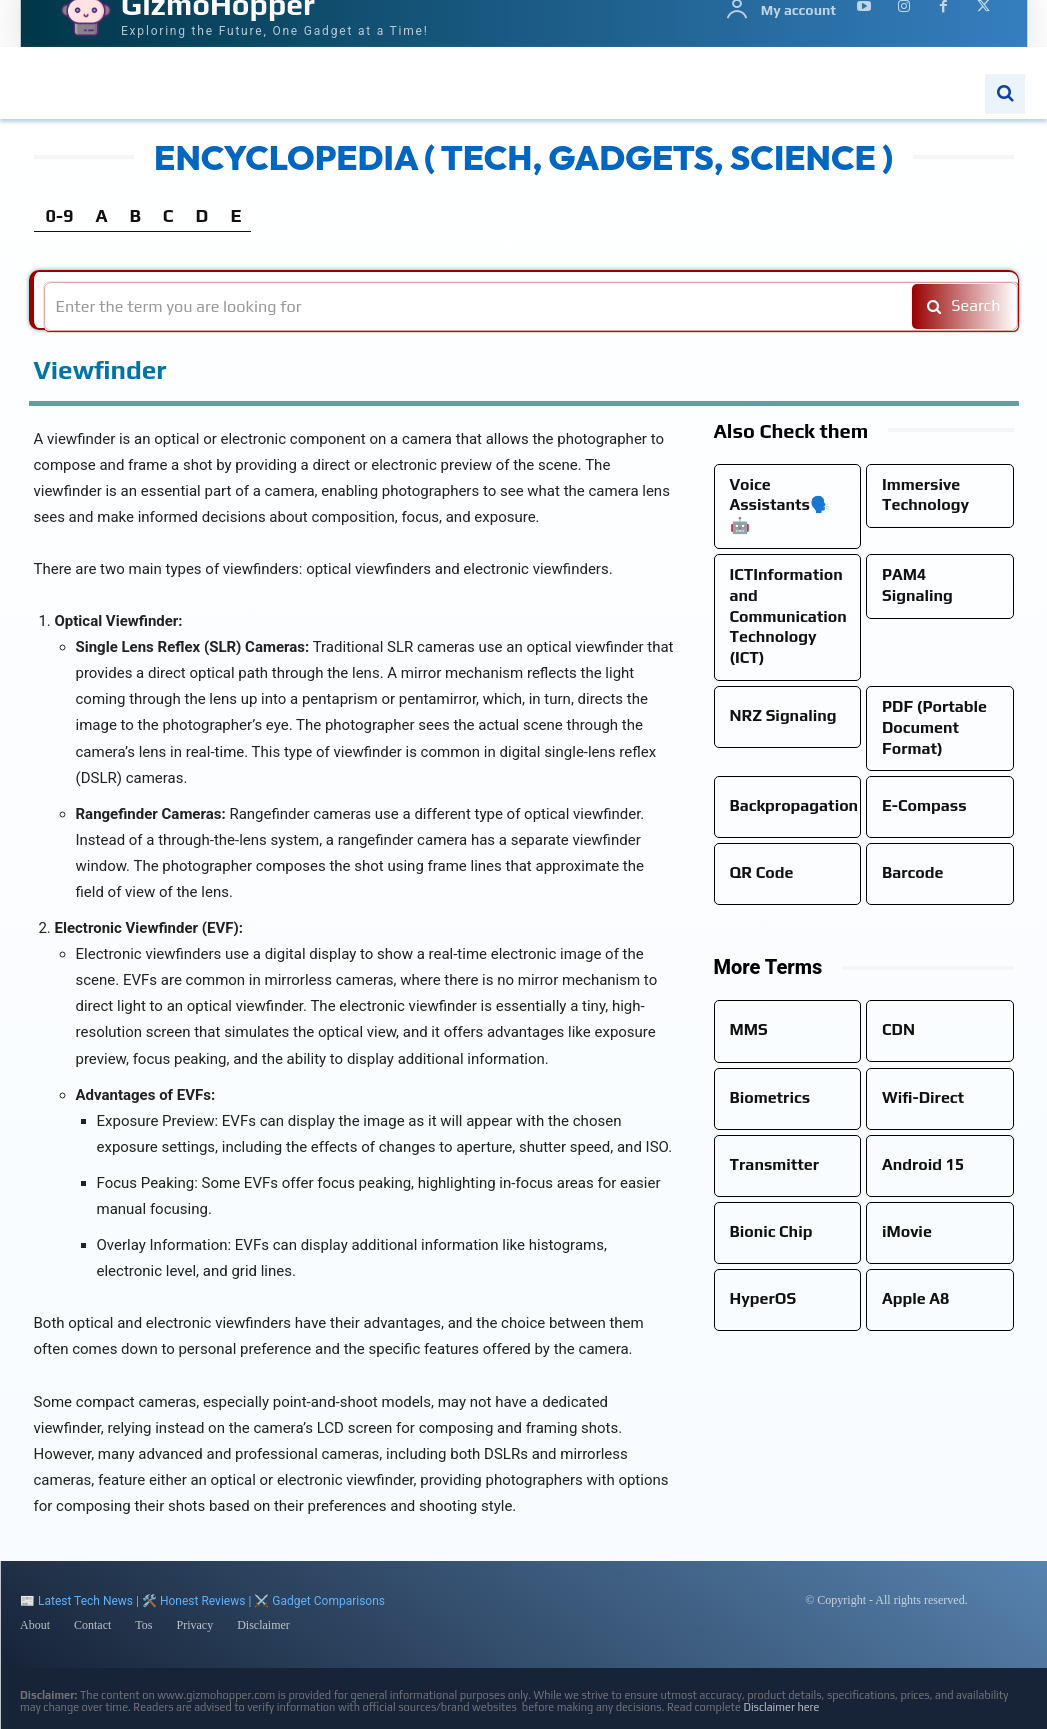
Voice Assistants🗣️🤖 (780, 505)
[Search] (961, 306)
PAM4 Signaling (917, 585)
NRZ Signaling (783, 715)
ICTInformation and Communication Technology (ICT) (788, 616)
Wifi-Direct (923, 1097)
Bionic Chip (771, 1231)
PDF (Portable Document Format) (934, 727)
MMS (749, 1029)
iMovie (907, 1231)
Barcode (912, 872)
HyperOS (763, 1298)
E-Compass (924, 805)
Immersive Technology (925, 495)
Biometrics (770, 1097)
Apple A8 (915, 1298)
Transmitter (775, 1164)
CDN (898, 1029)
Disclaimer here (781, 1707)
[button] (1005, 94)
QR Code (762, 872)
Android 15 (923, 1164)
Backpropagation (794, 805)
